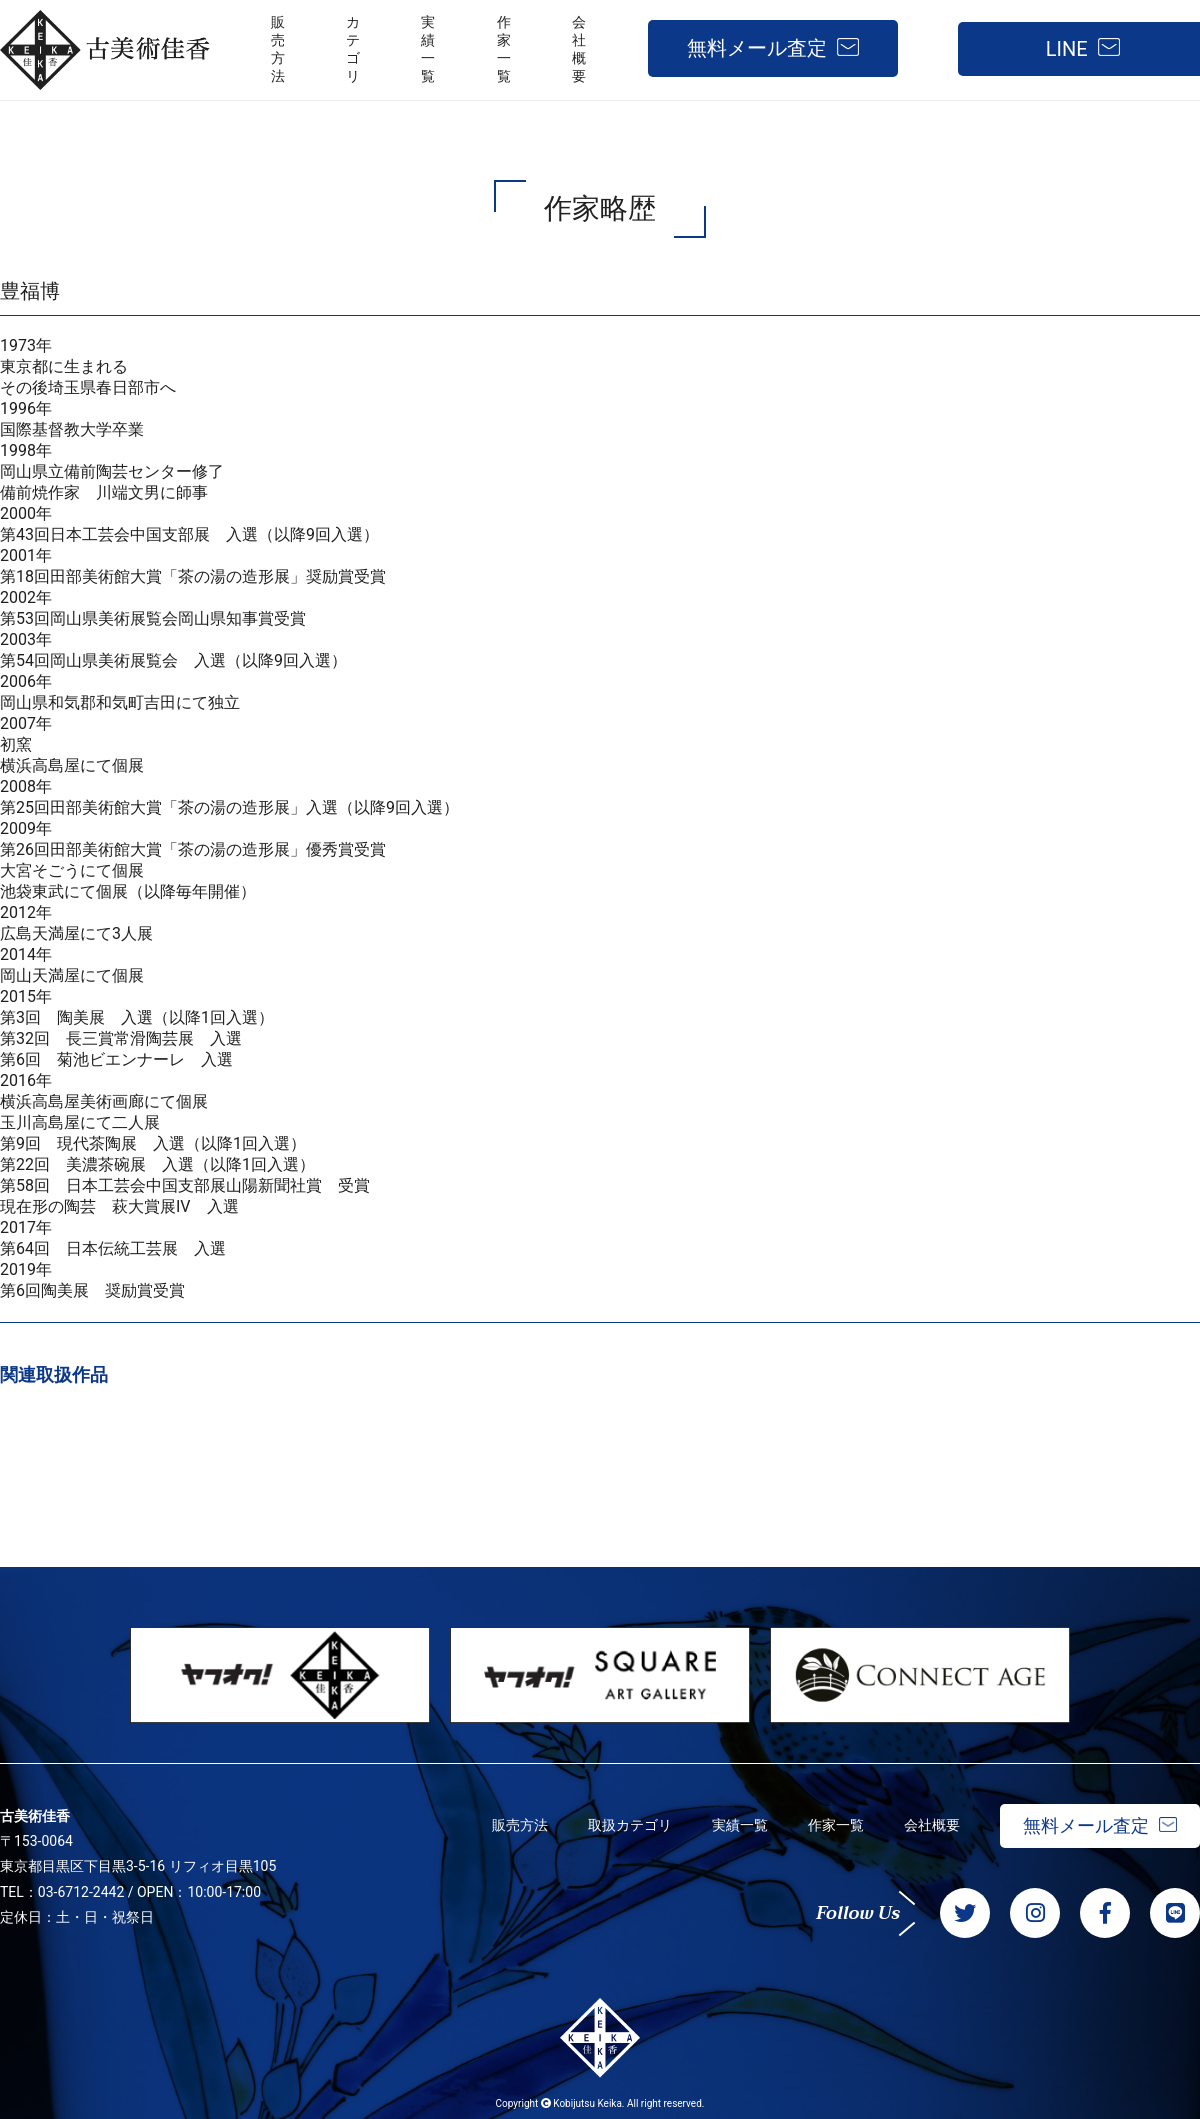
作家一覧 (836, 1825)
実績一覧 (740, 1825)
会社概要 (932, 1825)
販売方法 (520, 1825)
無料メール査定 (757, 48)
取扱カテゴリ (630, 1825)
